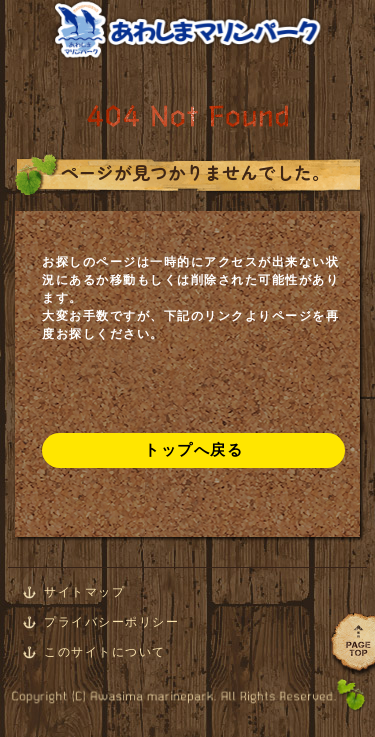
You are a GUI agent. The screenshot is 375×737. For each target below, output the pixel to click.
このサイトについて (105, 652)
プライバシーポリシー (111, 622)
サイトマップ (84, 592)
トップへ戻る (193, 449)
